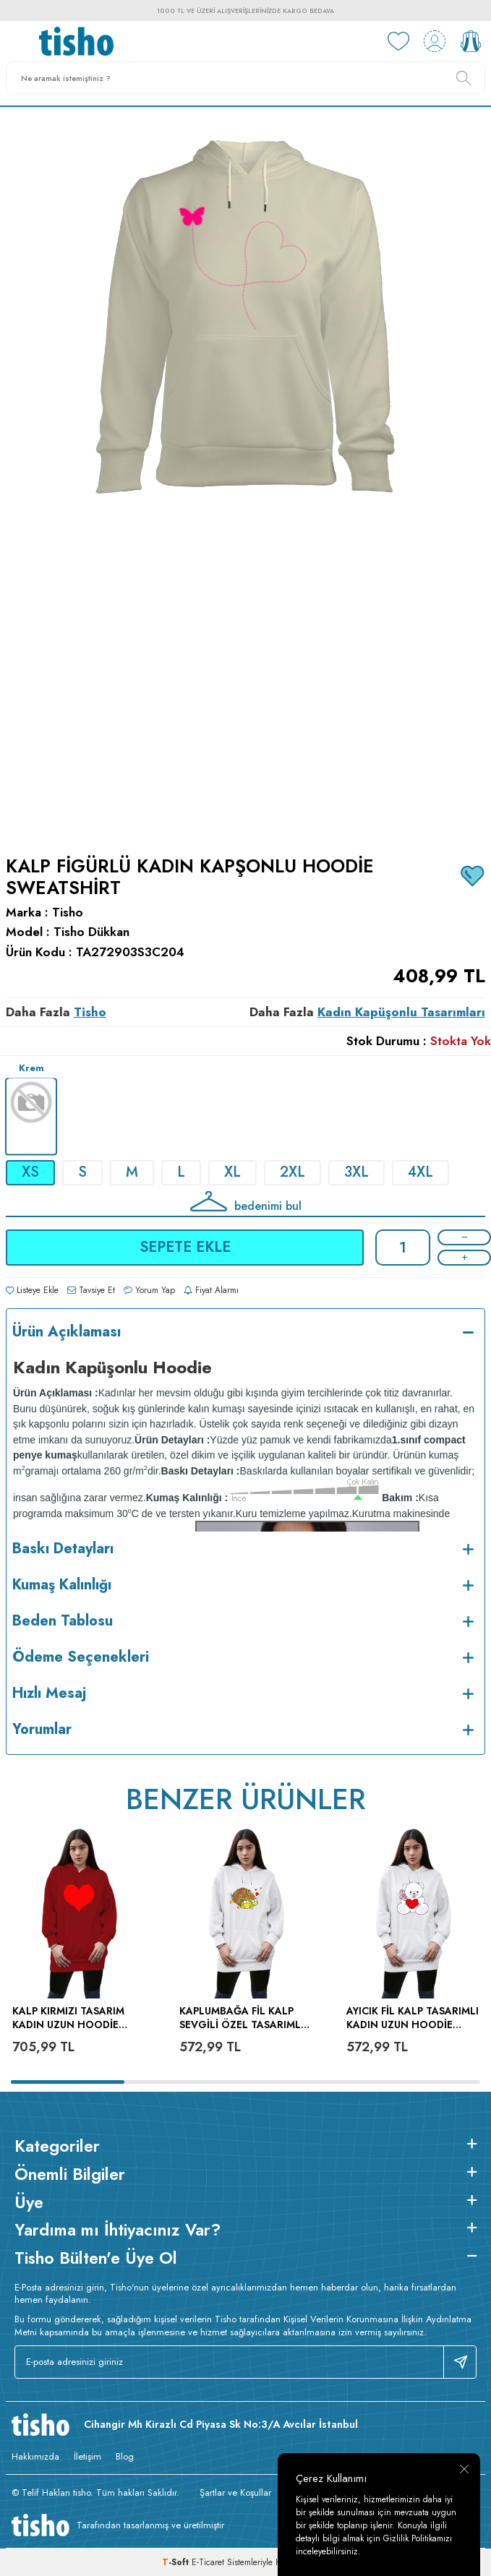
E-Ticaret (208, 2562)
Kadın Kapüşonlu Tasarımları (401, 1012)
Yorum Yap (149, 1290)
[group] (245, 472)
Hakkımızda (35, 2456)
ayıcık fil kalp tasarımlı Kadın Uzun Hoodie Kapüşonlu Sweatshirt (412, 2018)
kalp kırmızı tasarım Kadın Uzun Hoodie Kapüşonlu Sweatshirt (76, 2018)
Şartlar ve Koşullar (235, 2492)
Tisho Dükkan (91, 932)
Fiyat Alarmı (211, 1290)
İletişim (87, 2456)
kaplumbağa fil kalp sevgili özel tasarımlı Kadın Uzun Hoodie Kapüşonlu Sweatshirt (243, 2018)
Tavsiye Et (91, 1290)
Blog (125, 2456)
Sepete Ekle (185, 1247)
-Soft (177, 2562)
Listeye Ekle (32, 1290)
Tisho (67, 912)
